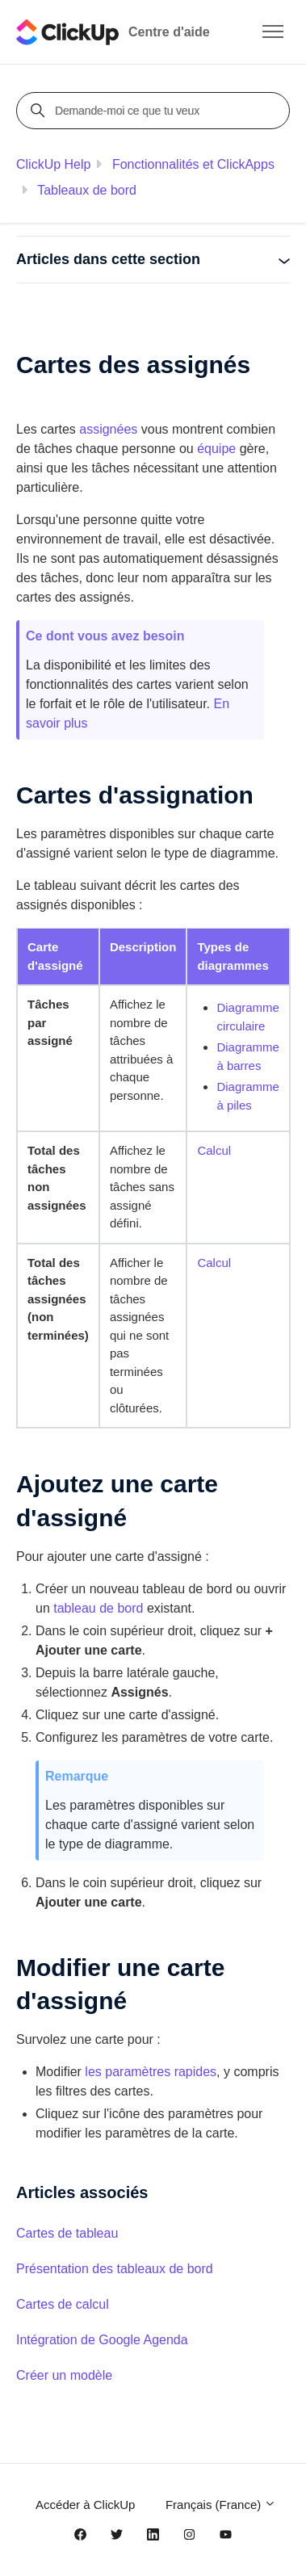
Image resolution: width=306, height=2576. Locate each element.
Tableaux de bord (86, 190)
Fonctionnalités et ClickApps (193, 164)
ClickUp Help (53, 164)
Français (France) (221, 2504)
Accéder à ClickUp (85, 2504)
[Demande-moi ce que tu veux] (155, 111)
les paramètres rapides (150, 2072)
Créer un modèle (64, 2375)
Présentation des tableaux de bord (114, 2269)
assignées (108, 429)
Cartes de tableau (67, 2233)
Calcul (214, 1150)
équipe (216, 448)
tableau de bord (98, 1608)
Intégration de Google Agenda (102, 2340)
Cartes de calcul (62, 2304)
